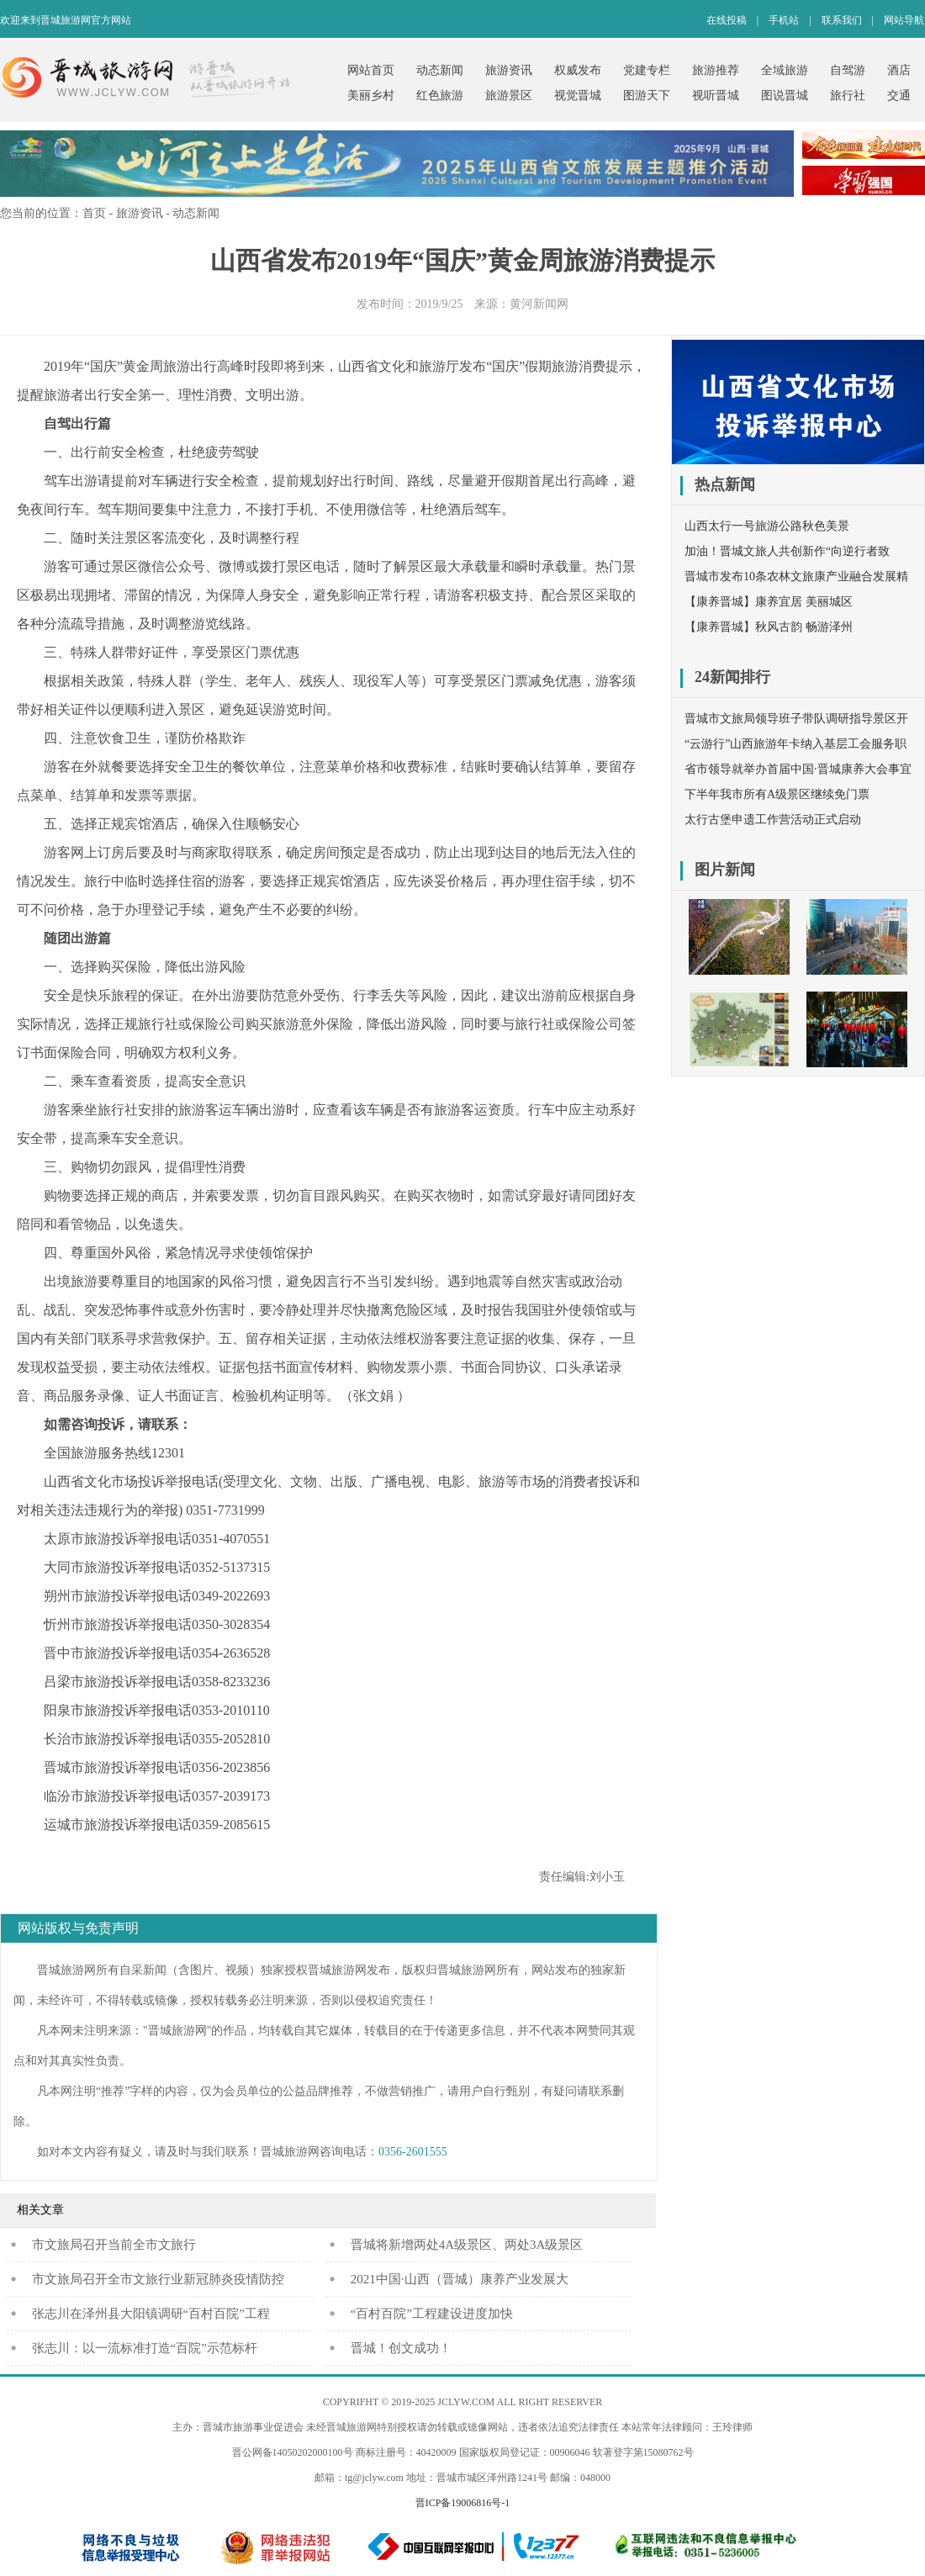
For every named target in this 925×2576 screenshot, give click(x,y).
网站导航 (904, 20)
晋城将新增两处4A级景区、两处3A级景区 (467, 2244)
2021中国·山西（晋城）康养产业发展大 (459, 2279)
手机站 (784, 20)
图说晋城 (784, 95)
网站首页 (370, 70)
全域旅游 (784, 70)
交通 (899, 95)
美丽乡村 (370, 95)
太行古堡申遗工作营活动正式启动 (772, 819)
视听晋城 (715, 95)
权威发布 (577, 70)
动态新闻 (439, 70)
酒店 (899, 70)
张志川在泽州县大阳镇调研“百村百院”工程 (151, 2313)
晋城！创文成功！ (401, 2348)
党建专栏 (646, 70)
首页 (94, 213)
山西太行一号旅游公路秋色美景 (766, 526)
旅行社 (847, 95)
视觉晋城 (577, 95)
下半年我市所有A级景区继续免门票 (777, 794)
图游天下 (646, 95)
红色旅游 (439, 95)
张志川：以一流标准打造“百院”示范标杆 (144, 2348)
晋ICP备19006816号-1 (462, 2503)
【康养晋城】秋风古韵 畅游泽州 (768, 627)
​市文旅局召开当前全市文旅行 (114, 2244)
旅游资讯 (508, 70)
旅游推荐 (715, 70)
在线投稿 (726, 20)
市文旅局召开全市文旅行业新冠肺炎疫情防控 (158, 2279)
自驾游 (847, 70)
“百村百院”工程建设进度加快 (432, 2313)
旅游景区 (508, 95)
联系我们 (842, 20)
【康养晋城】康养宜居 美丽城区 (768, 601)
